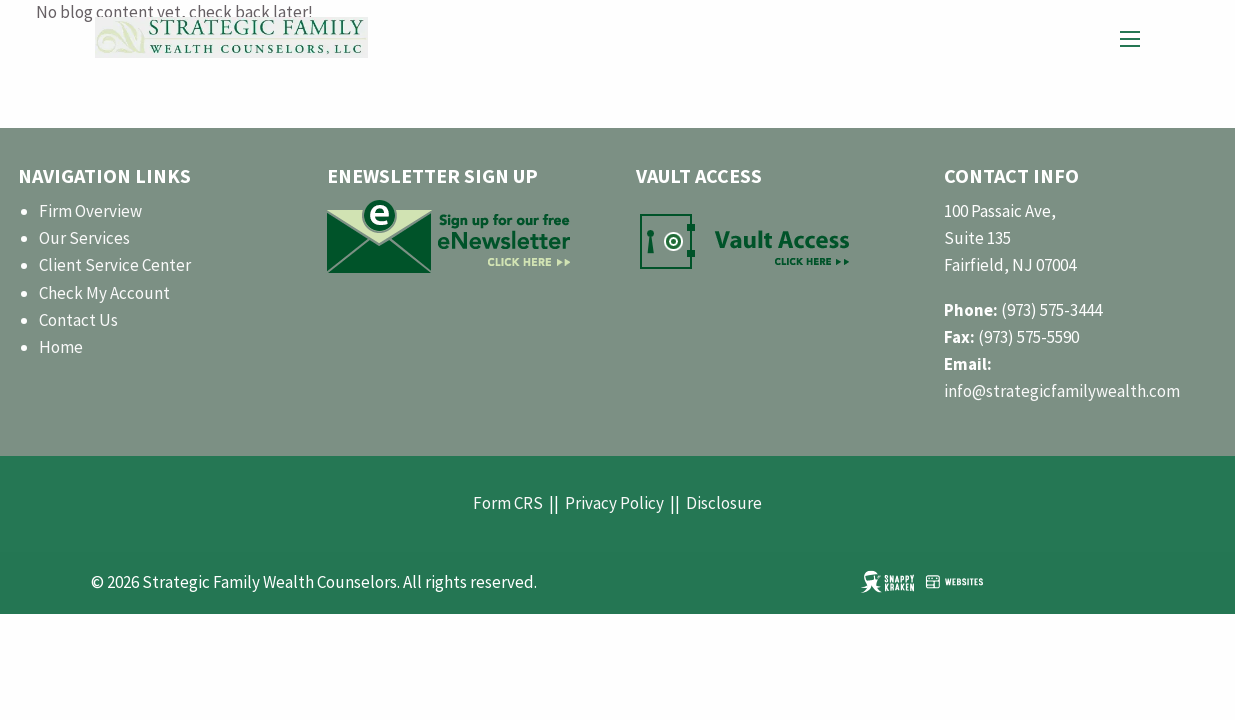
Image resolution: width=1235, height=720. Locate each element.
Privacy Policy (614, 503)
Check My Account (104, 293)
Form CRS (508, 503)
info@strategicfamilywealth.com (1062, 391)
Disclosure (724, 503)
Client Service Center (115, 265)
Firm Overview (90, 211)
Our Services (84, 238)
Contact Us (78, 320)
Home (61, 347)
